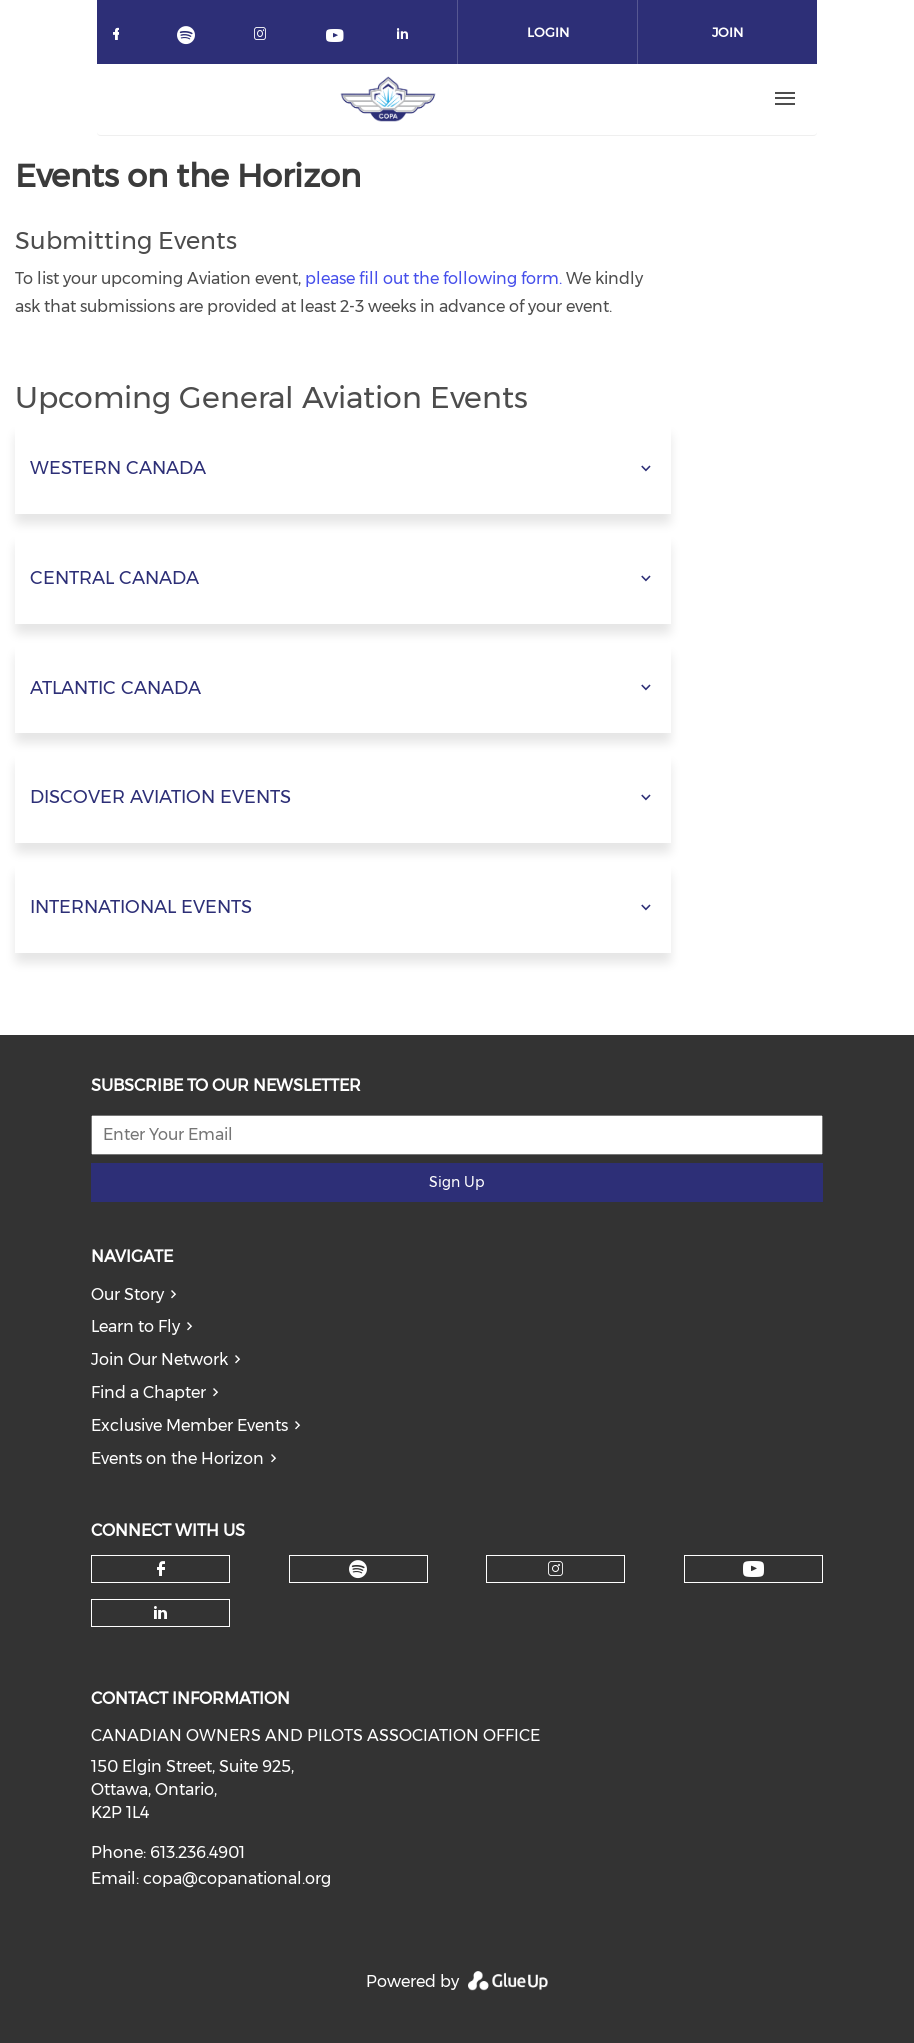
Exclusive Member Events (189, 1425)
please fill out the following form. (433, 278)
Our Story (127, 1294)
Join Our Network (159, 1359)
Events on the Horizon (177, 1458)
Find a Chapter (148, 1392)
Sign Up (456, 1182)
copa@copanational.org (237, 1878)
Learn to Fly (135, 1326)
